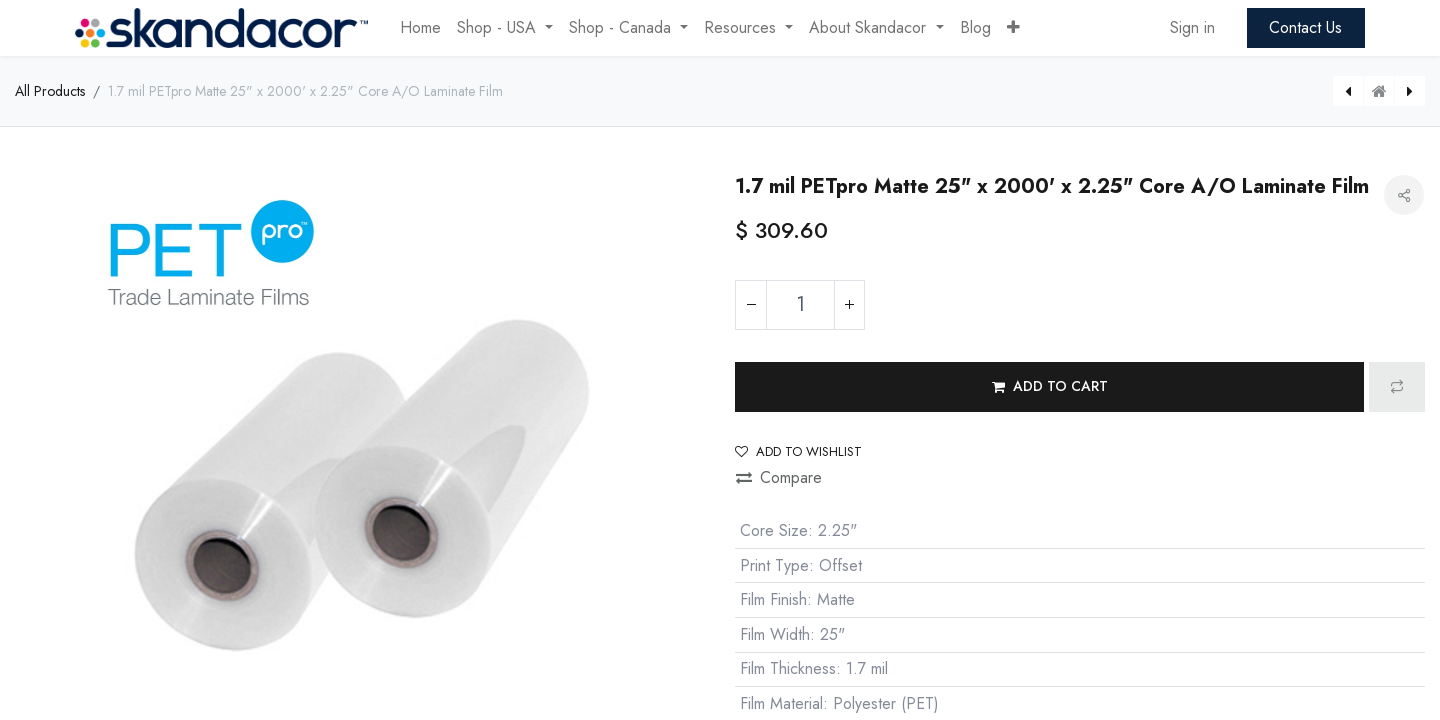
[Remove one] (751, 305)
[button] (1013, 28)
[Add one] (849, 305)
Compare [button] (779, 477)
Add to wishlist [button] (798, 451)
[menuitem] (420, 28)
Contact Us (1305, 27)
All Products (50, 91)
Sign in (1192, 27)
